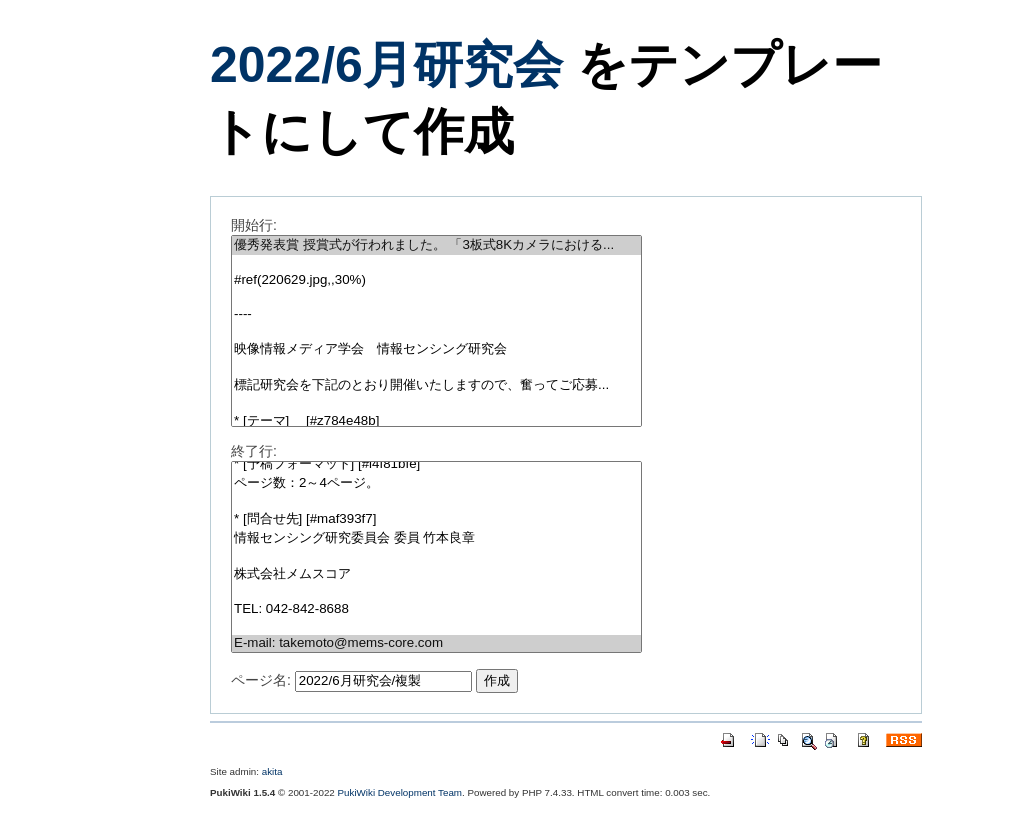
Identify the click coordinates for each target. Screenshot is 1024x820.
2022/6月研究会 (386, 65)
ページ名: (261, 680)
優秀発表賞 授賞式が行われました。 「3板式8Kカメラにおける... (436, 245)
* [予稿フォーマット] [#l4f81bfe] (436, 464)
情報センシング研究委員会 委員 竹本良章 (436, 538)
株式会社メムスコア (436, 574)
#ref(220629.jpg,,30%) (436, 280)
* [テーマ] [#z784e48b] (436, 421)
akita (272, 771)
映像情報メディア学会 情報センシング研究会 (436, 349)
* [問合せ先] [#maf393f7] (436, 519)
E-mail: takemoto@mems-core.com (436, 643)
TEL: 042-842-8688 (436, 609)
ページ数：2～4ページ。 (436, 483)
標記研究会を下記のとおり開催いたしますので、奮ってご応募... (436, 385)
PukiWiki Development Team (400, 792)
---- (436, 314)
